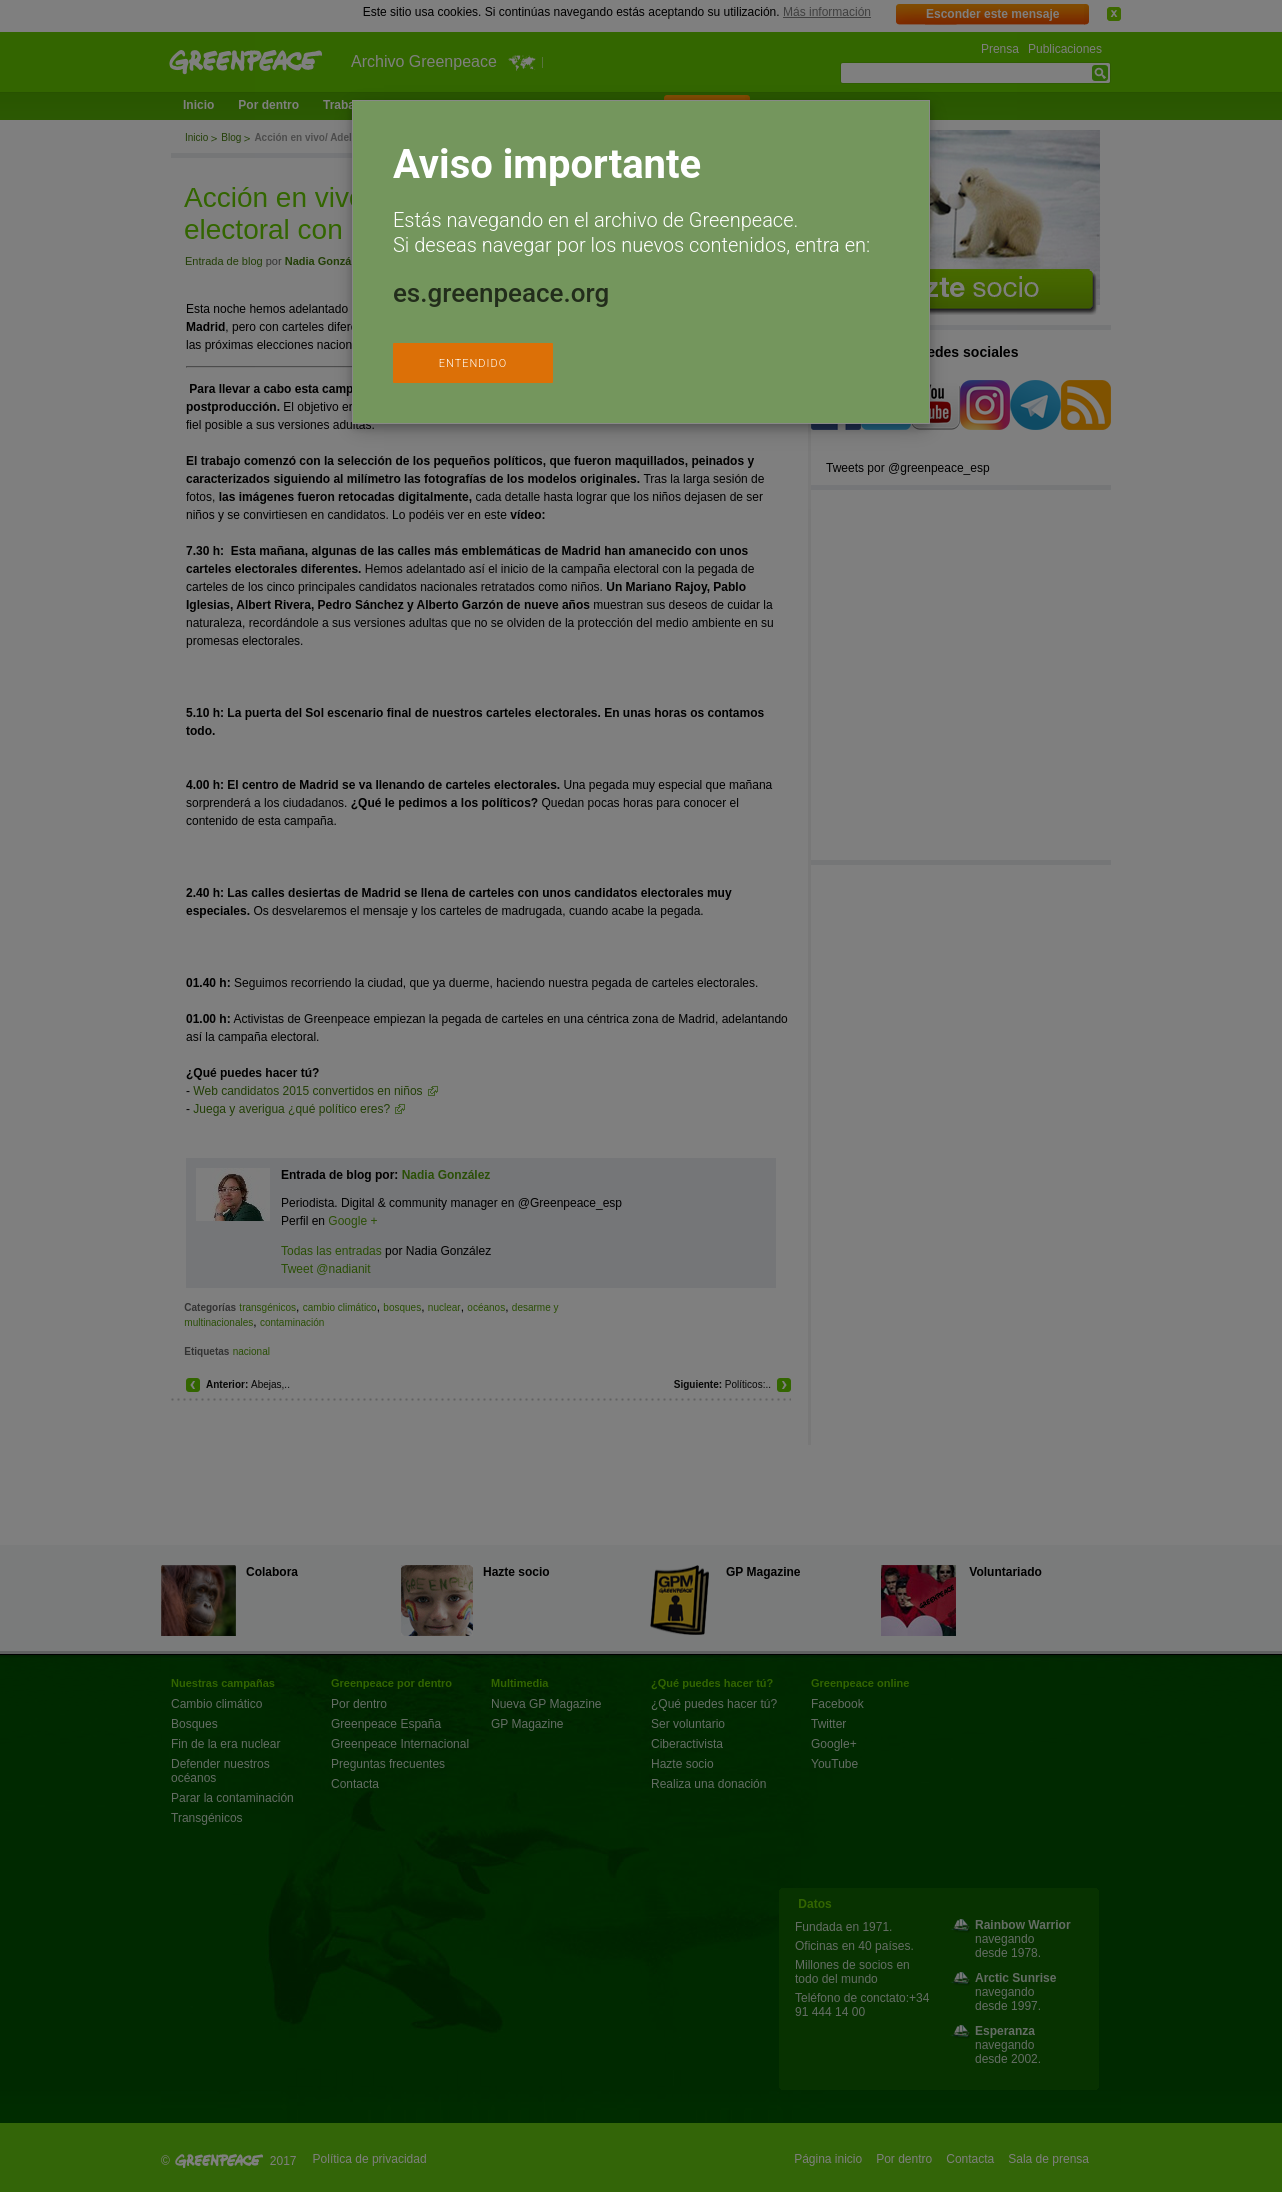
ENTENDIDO (473, 363)
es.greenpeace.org (501, 293)
